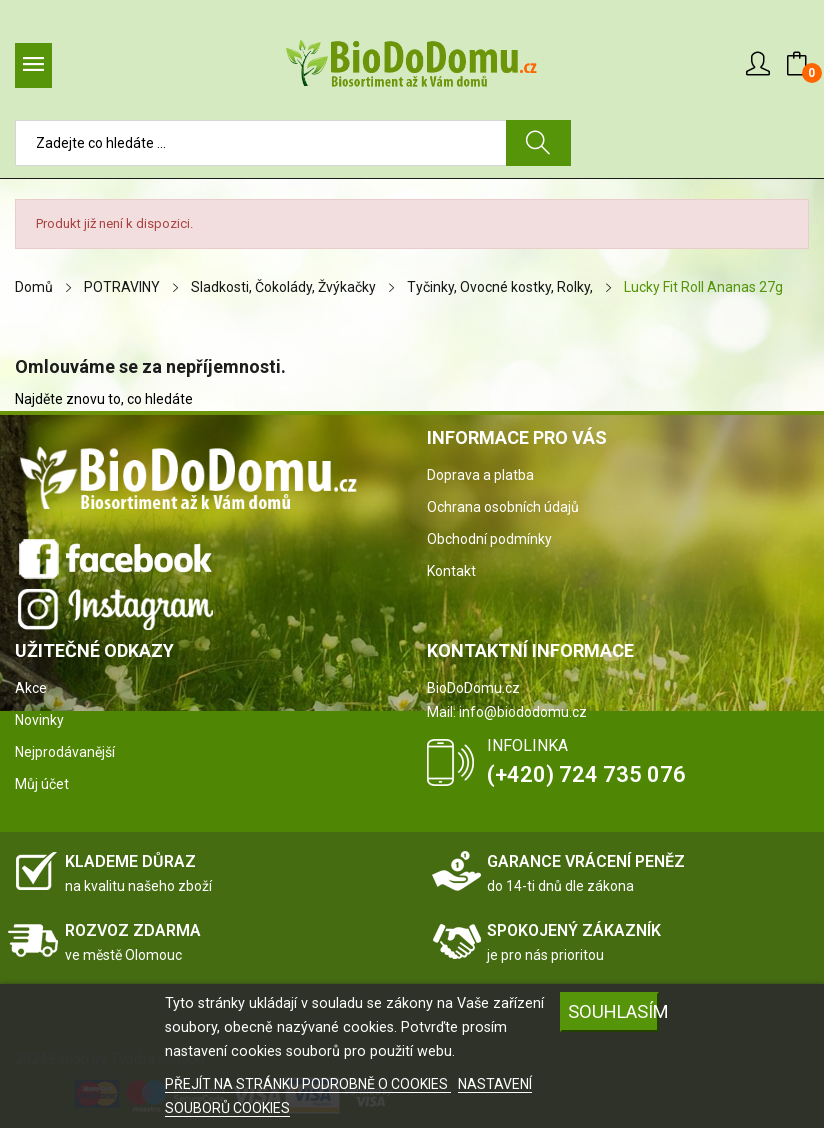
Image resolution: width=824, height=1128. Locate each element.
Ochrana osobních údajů (503, 507)
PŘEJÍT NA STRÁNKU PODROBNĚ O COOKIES (308, 1084)
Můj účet (42, 784)
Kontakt (451, 571)
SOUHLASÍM (613, 1011)
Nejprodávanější (65, 752)
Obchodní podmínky (489, 539)
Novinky (39, 720)
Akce (31, 688)
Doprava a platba (480, 475)
